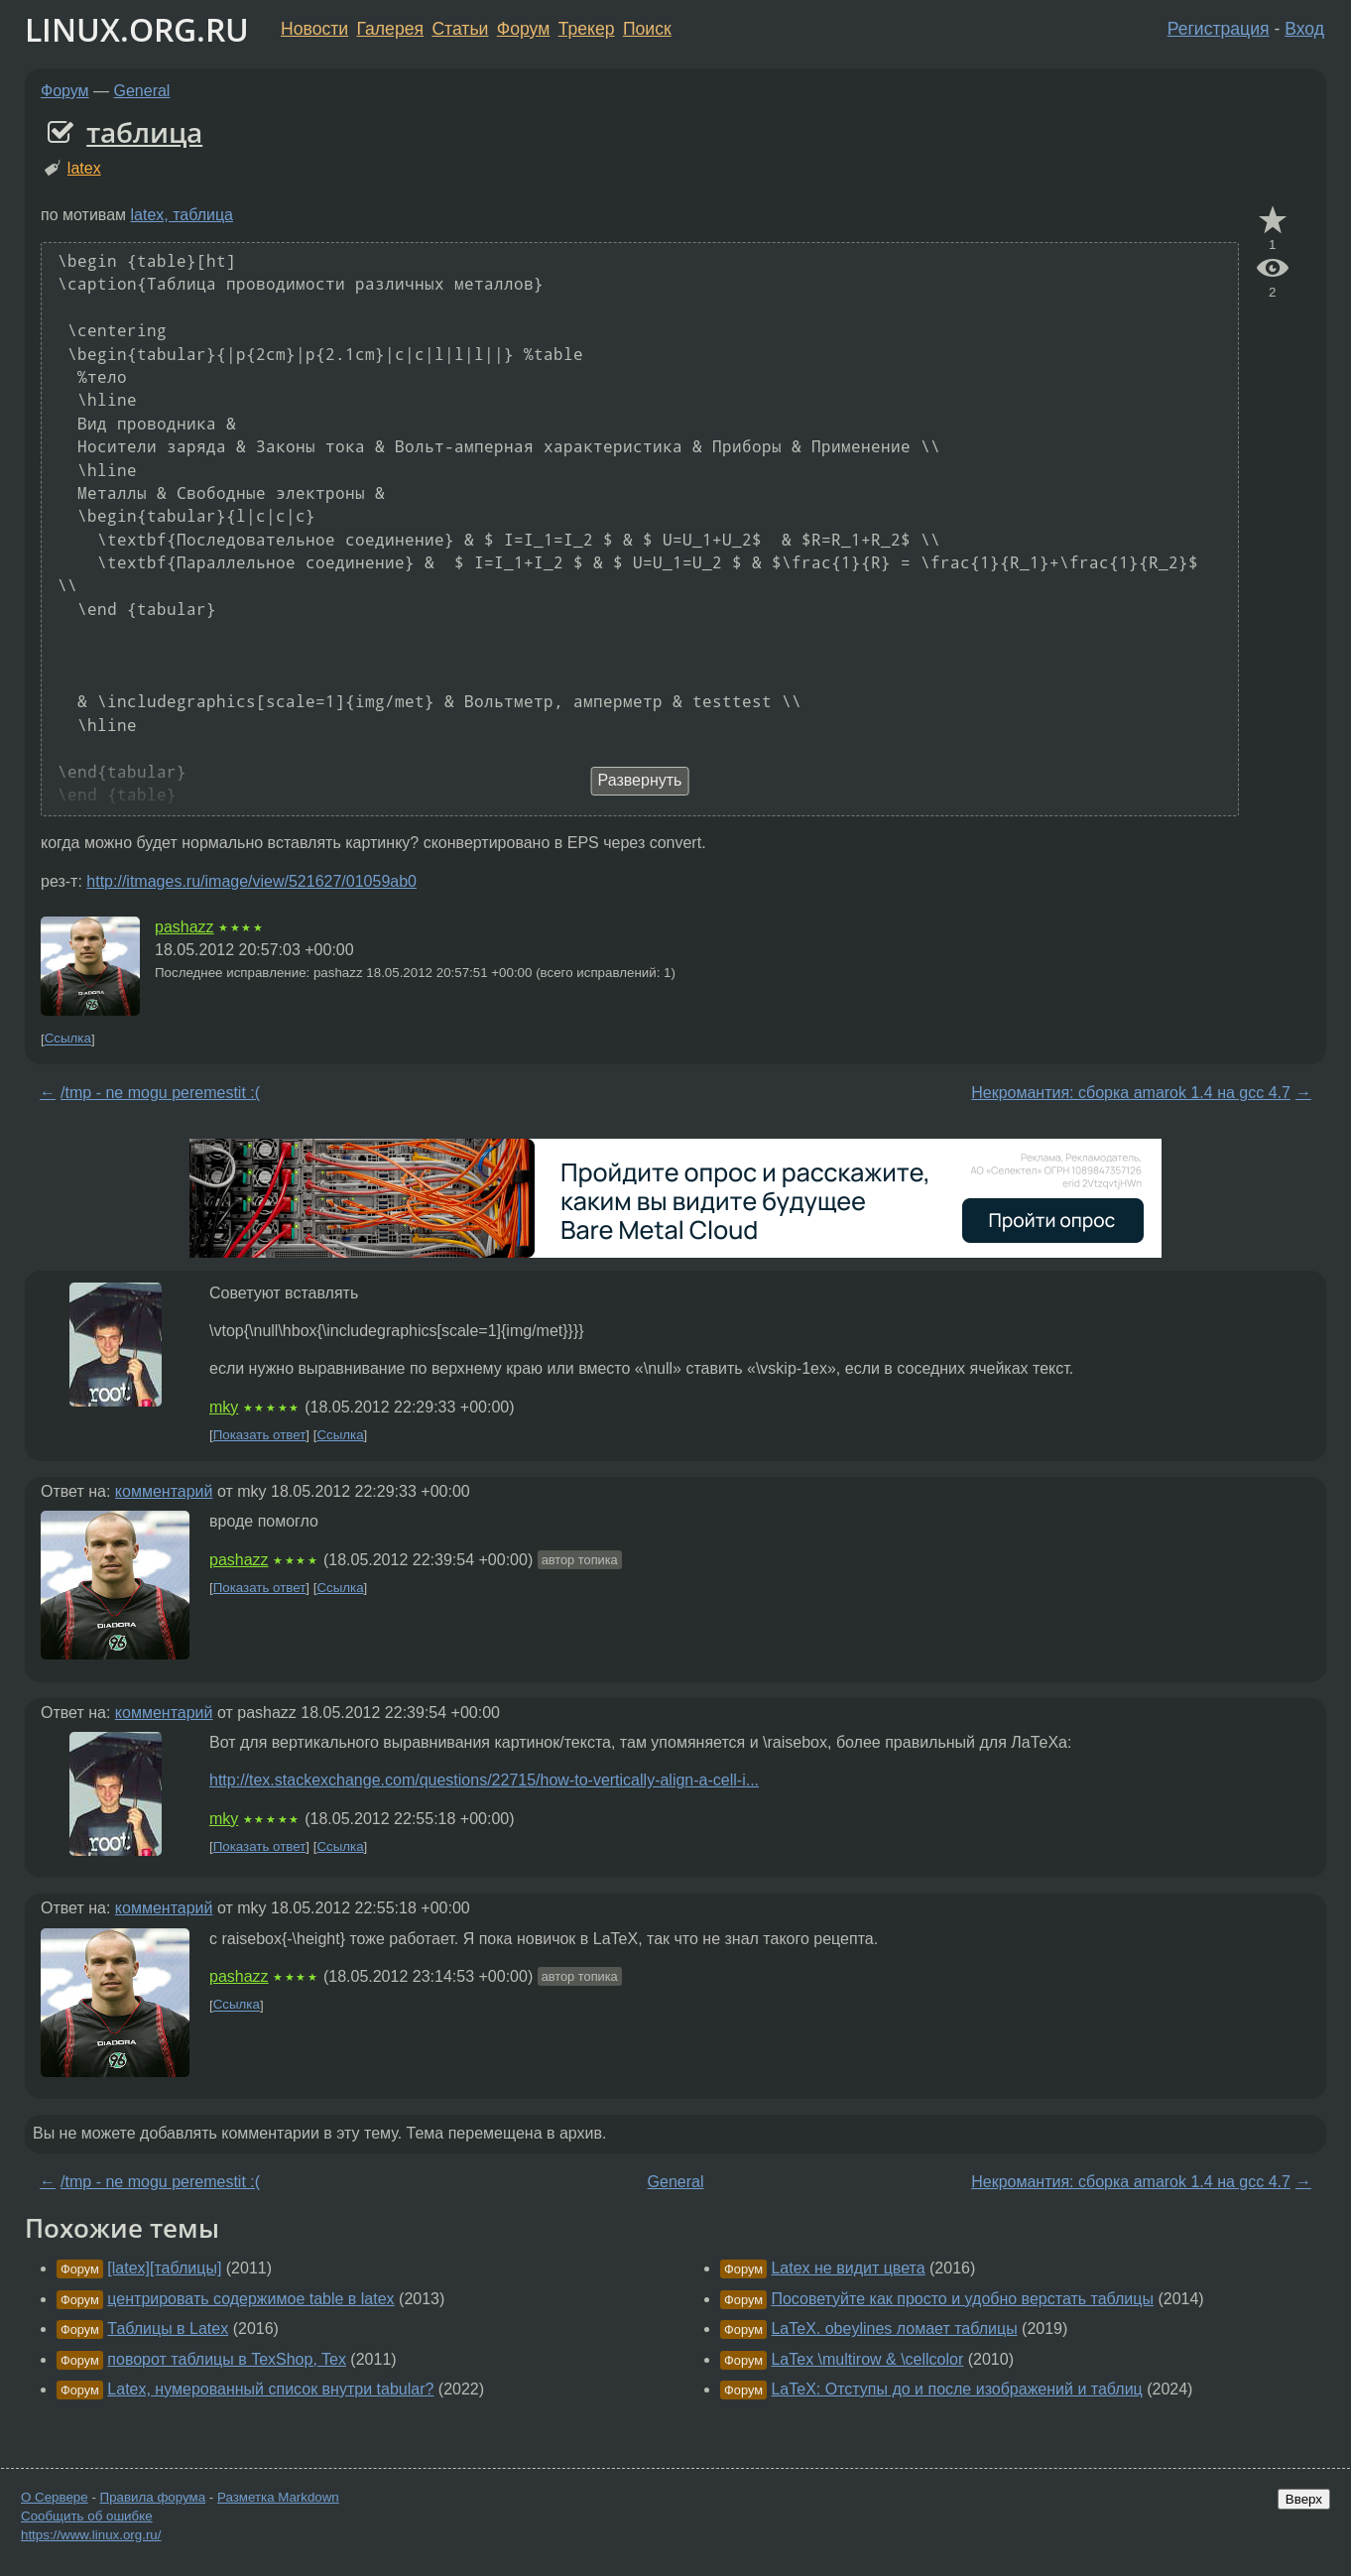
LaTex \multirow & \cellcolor (867, 2359)
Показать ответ (260, 1434)
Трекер (586, 29)
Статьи (459, 29)
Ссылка (68, 1039)
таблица (144, 132)
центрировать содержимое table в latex (250, 2298)
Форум (523, 29)
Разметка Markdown (278, 2497)
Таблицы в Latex (167, 2328)
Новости (314, 29)
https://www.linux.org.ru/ (91, 2534)
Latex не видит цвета (847, 2268)
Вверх (1304, 2499)
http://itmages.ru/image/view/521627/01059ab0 (251, 881)
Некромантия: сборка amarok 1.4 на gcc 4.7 (1130, 1092)
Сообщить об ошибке (87, 2516)
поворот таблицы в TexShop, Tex (226, 2359)
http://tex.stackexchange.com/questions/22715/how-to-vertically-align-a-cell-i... (484, 1780)
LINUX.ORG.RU (137, 29)
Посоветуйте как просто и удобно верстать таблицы (962, 2298)
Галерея (390, 29)
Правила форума (153, 2497)
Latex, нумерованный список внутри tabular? (270, 2389)
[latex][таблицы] (164, 2268)
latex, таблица (181, 214)
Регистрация (1218, 29)
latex (84, 168)
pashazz (184, 927)
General (142, 90)
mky (223, 1407)
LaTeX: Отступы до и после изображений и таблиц (956, 2389)
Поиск (647, 29)
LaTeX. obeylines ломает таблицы (894, 2328)
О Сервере (54, 2497)
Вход (1304, 29)
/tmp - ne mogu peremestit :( (160, 1092)
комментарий (164, 1491)
